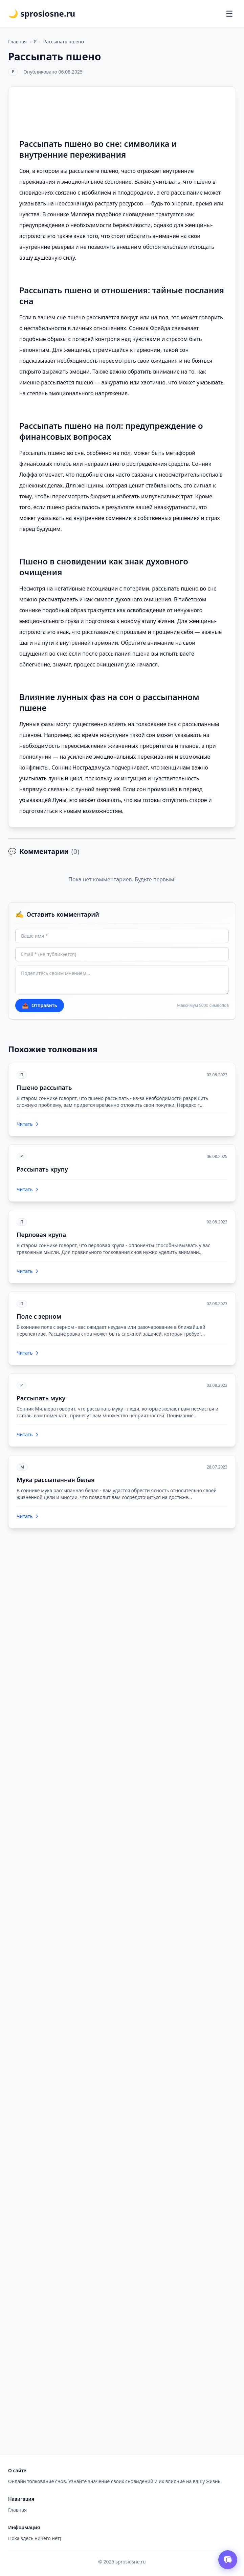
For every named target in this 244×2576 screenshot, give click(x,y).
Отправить (39, 1005)
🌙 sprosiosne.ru (41, 13)
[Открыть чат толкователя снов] (227, 2559)
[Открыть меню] (229, 13)
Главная (17, 41)
